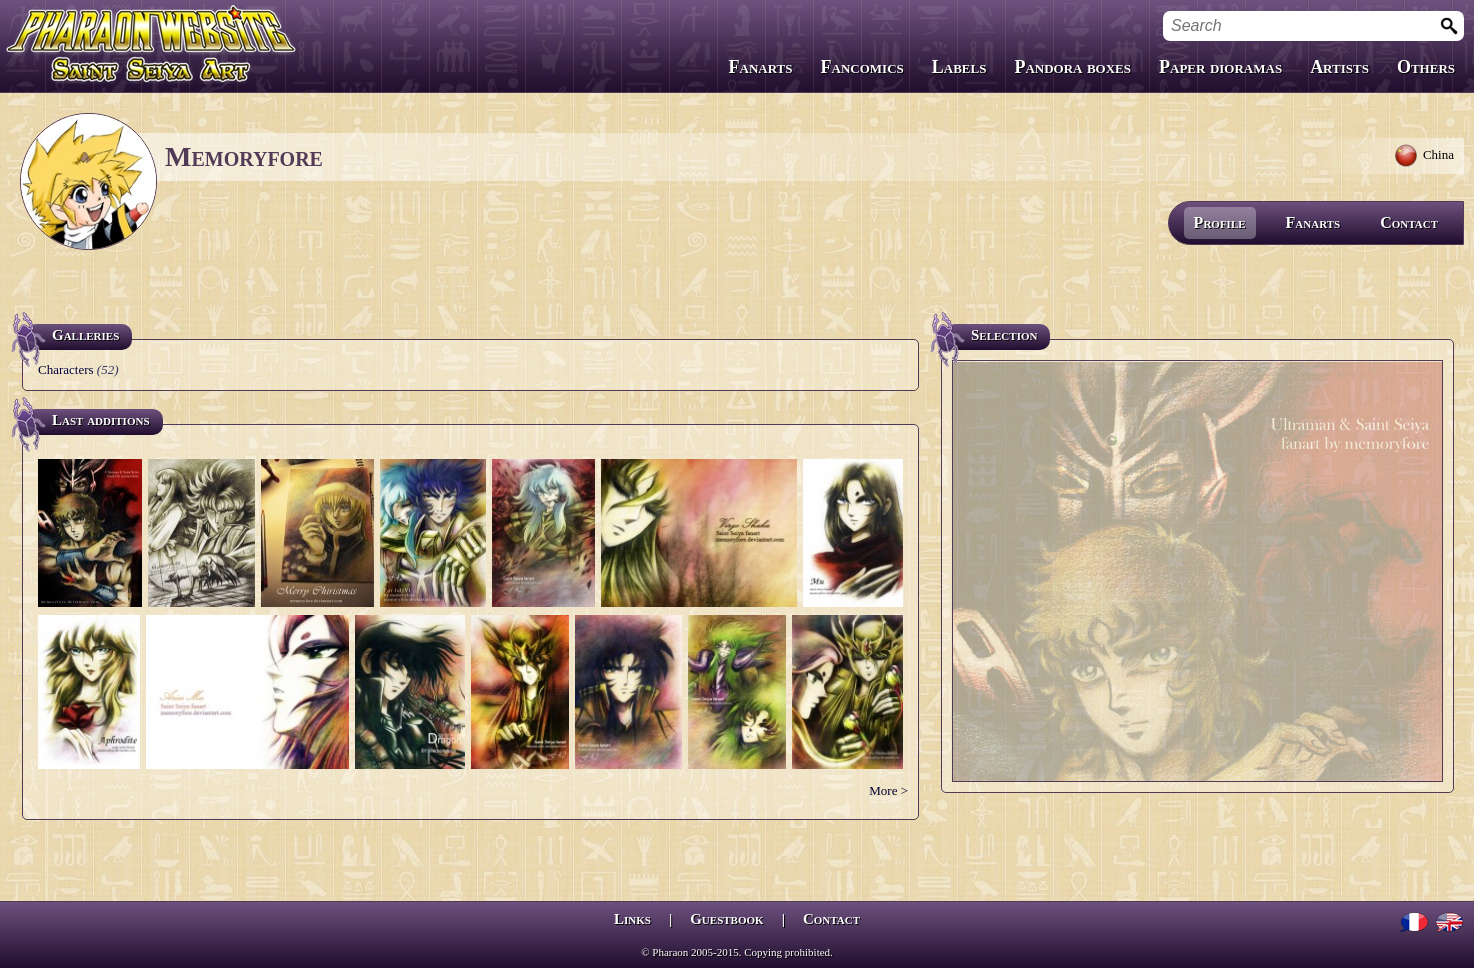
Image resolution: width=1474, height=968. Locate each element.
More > (888, 790)
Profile (1220, 222)
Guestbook (726, 919)
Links (632, 919)
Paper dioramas (1220, 67)
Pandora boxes (1072, 67)
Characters (66, 369)
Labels (959, 67)
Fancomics (862, 67)
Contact (1409, 222)
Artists (1339, 67)
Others (1426, 67)
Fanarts (761, 67)
